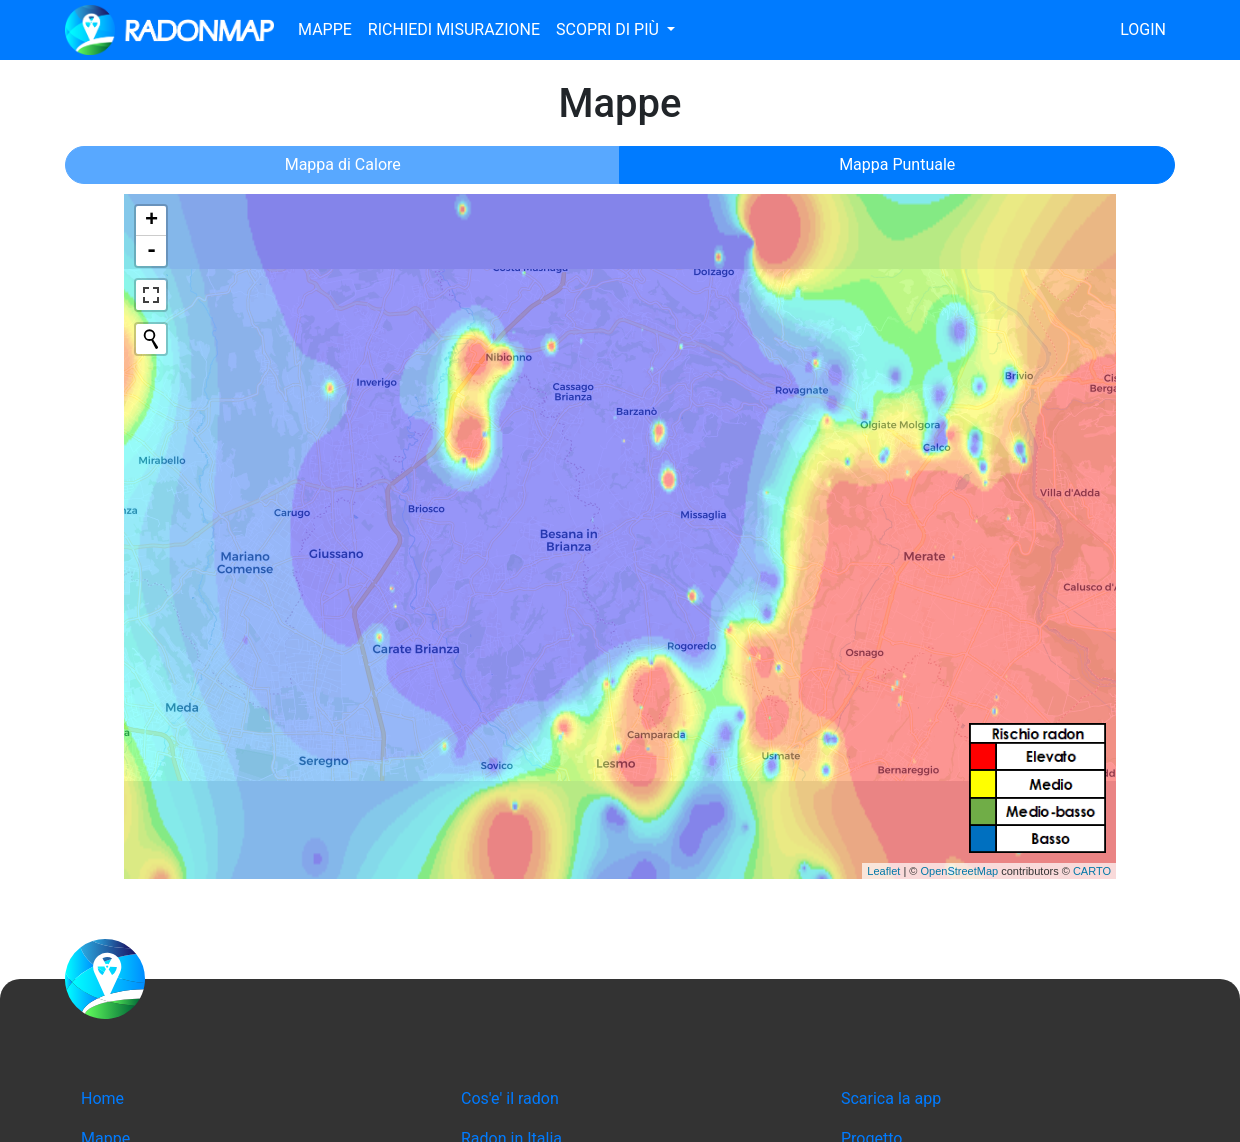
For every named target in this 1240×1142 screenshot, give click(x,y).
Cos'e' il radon (510, 1098)
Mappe (325, 29)
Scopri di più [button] (609, 29)
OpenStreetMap (959, 871)
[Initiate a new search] (151, 339)
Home (102, 1098)
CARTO (1092, 871)
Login (1143, 29)
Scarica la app (891, 1098)
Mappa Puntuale (897, 164)
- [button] (151, 251)
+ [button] (151, 221)
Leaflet (883, 871)
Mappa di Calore (343, 164)
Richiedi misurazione (454, 29)
